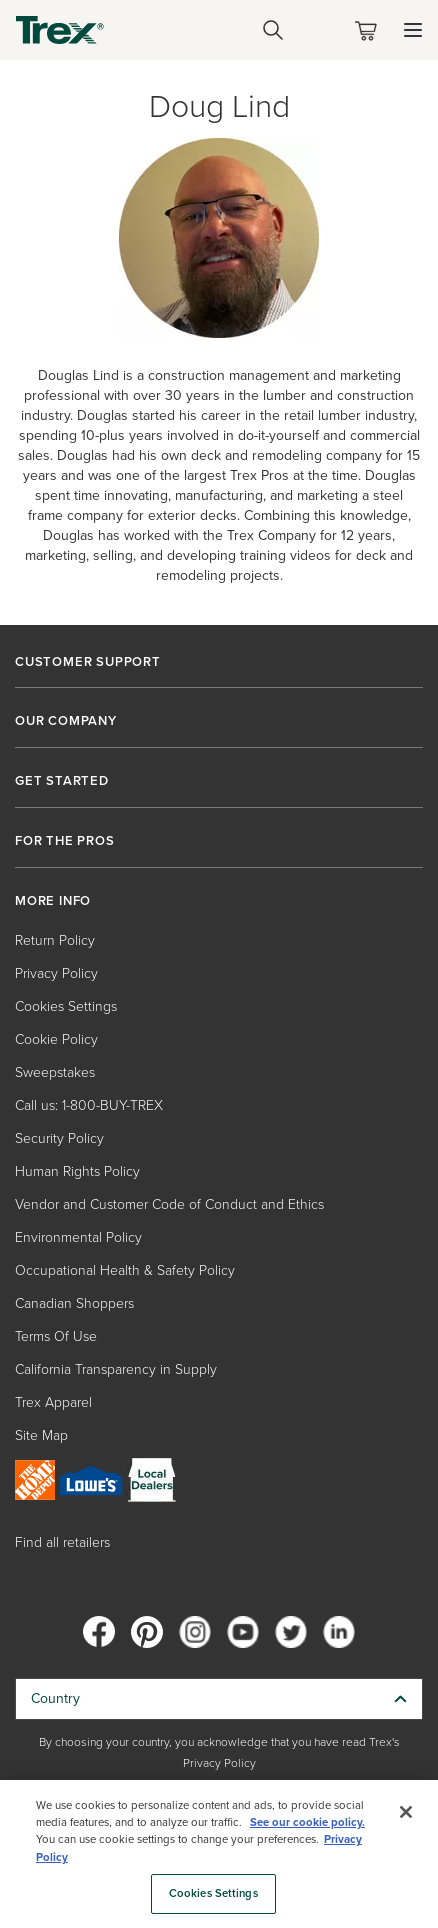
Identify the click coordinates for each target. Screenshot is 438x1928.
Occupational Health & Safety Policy (125, 1270)
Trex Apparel (53, 1402)
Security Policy (59, 1138)
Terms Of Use (56, 1336)
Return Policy (55, 940)
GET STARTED (62, 781)
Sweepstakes (55, 1072)
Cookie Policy (56, 1039)
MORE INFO (53, 901)
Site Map (41, 1435)
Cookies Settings (66, 1006)
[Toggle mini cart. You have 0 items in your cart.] (370, 30)
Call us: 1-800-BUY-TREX (89, 1105)
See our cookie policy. (307, 1822)
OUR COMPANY (66, 721)
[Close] (406, 1812)
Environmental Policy (78, 1237)
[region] (219, 1854)
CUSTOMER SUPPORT (88, 662)
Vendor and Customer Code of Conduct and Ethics (169, 1204)
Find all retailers (62, 1542)
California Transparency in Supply (116, 1369)
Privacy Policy (56, 973)
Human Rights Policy (77, 1171)
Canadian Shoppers (74, 1303)
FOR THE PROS (65, 841)
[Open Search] (273, 30)
